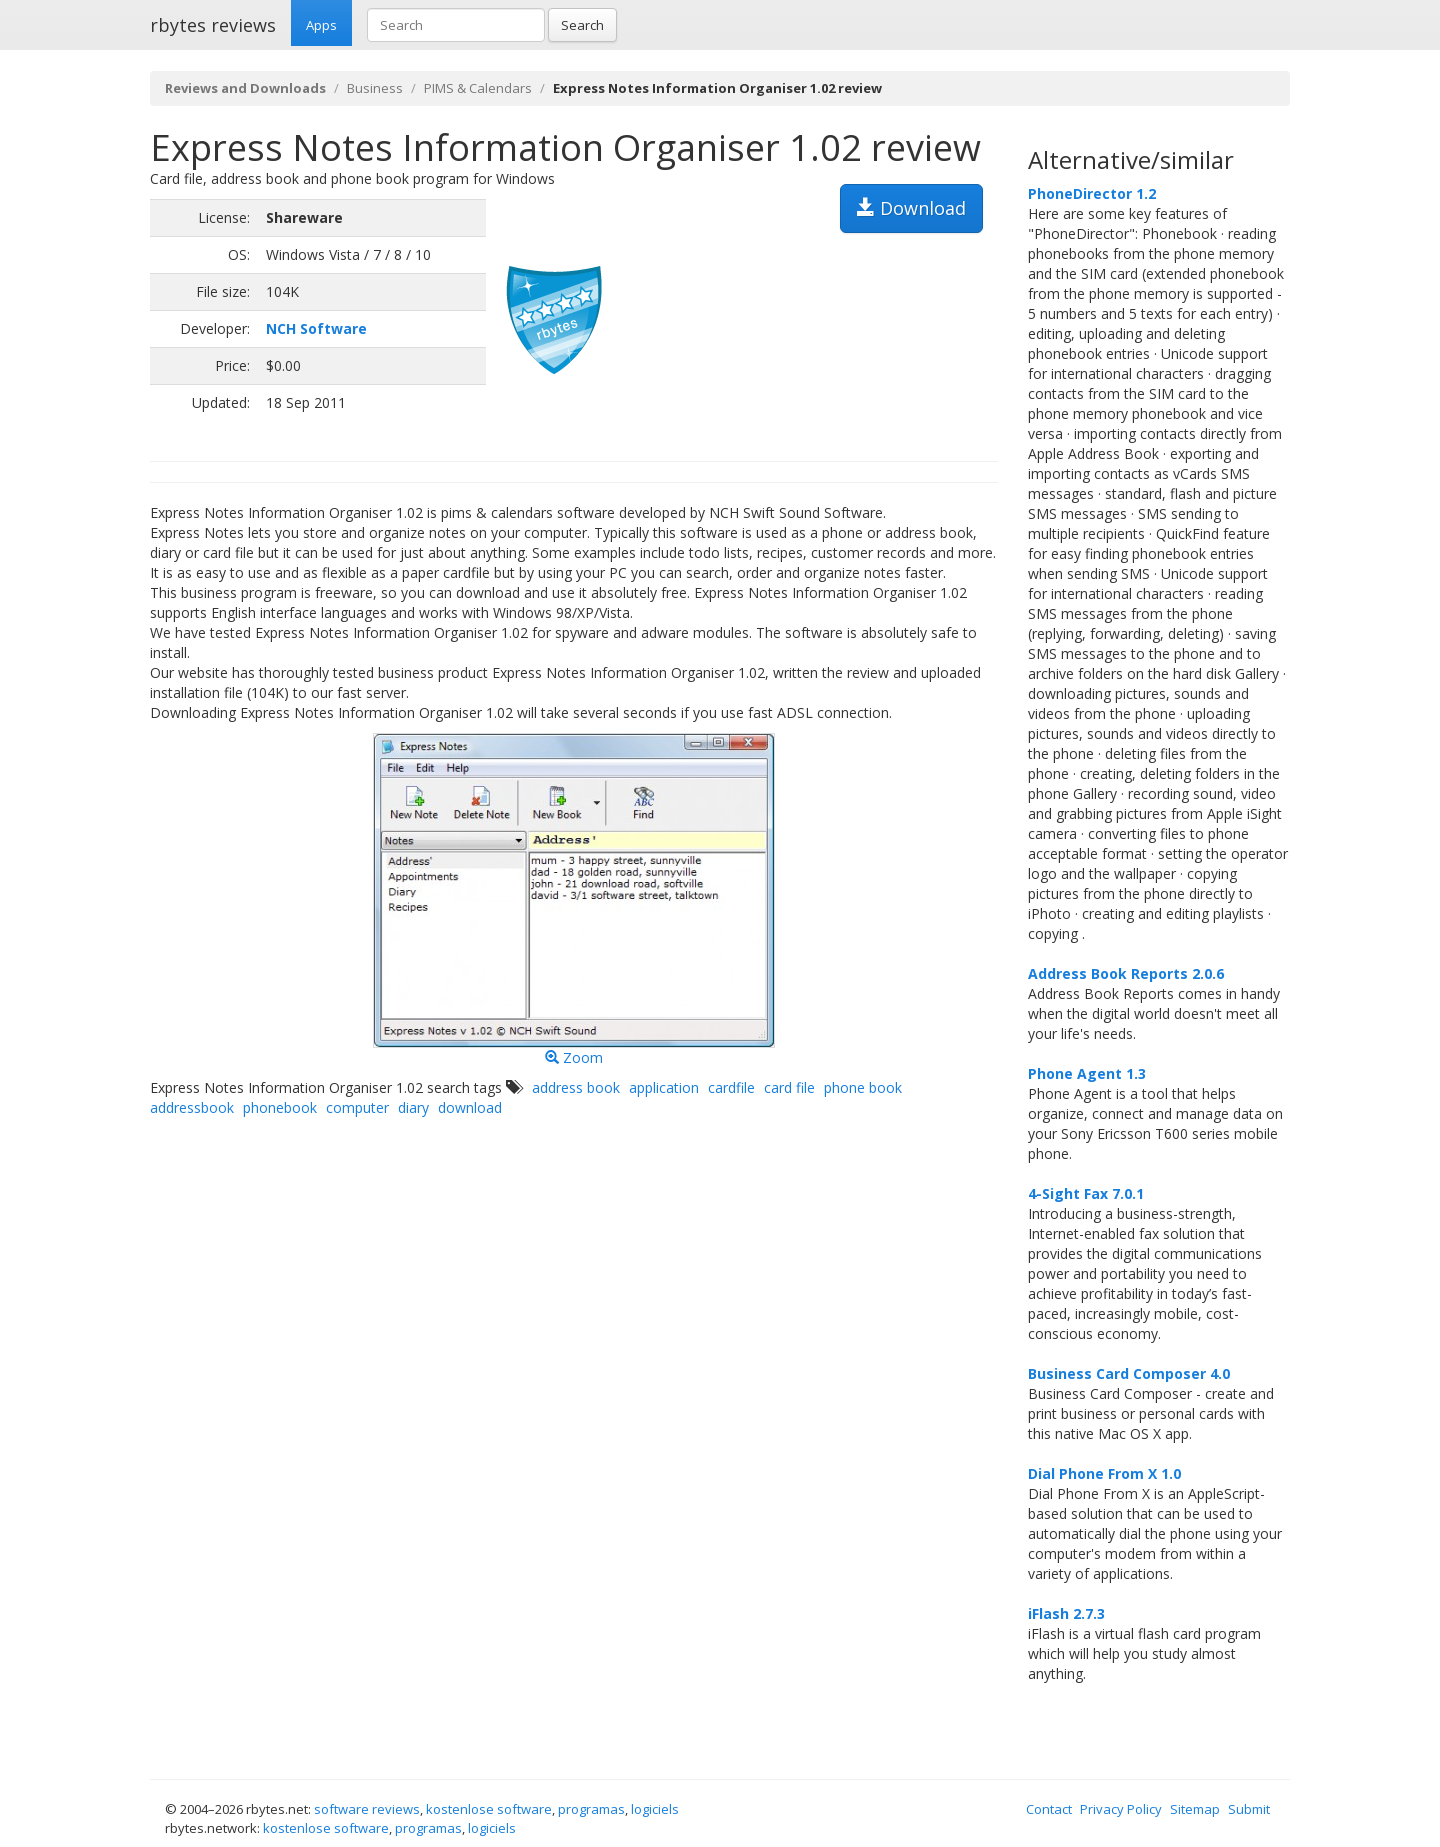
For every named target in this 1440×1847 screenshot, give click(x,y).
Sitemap (1195, 1809)
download (470, 1107)
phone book (863, 1087)
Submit (1249, 1809)
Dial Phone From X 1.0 (1104, 1473)
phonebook (280, 1107)
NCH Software (316, 328)
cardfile (731, 1087)
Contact (1049, 1809)
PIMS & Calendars (478, 88)
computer (357, 1107)
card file (789, 1087)
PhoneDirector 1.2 (1092, 193)
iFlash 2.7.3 (1066, 1613)
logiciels (655, 1809)
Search (582, 25)
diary (413, 1107)
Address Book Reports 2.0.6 (1126, 973)
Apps (321, 25)
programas (591, 1809)
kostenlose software (489, 1809)
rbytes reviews (213, 25)
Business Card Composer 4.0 (1129, 1373)
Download (911, 208)
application (664, 1087)
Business (375, 88)
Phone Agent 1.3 (1087, 1073)
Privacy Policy (1121, 1809)
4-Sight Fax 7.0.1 (1086, 1193)
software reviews (367, 1809)
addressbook (192, 1107)
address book (576, 1087)
